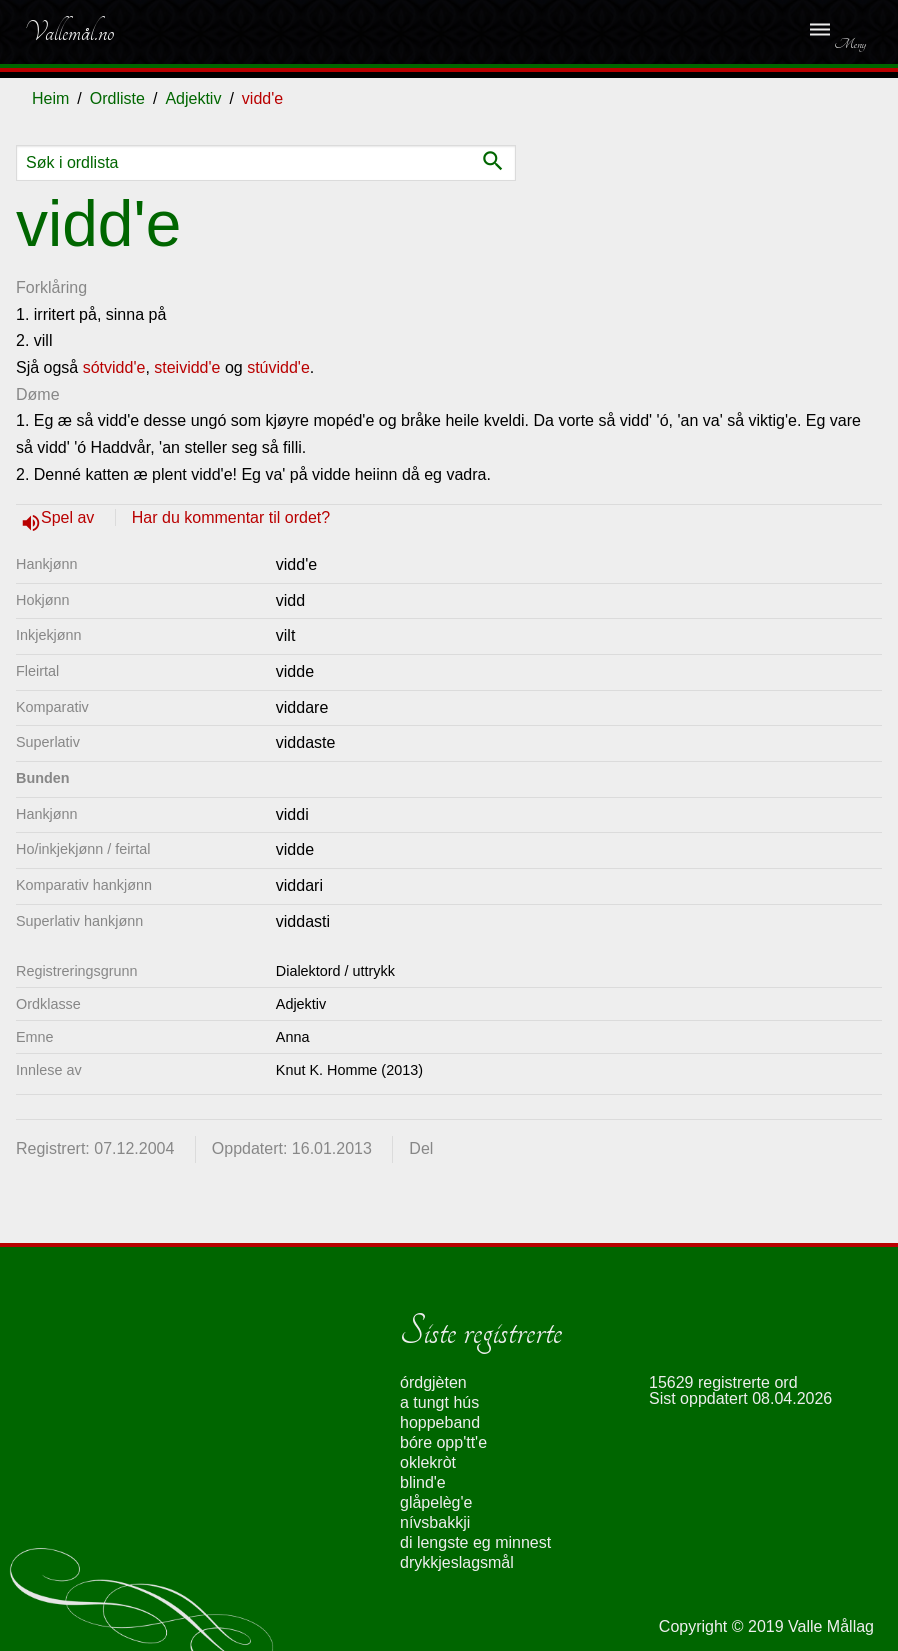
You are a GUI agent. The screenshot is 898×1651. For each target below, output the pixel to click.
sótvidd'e (114, 367)
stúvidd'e (278, 367)
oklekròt (428, 1462)
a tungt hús (439, 1402)
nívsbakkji (435, 1522)
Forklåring (51, 287)
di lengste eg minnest (475, 1542)
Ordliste (117, 98)
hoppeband (440, 1422)
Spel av (70, 517)
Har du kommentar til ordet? (231, 517)
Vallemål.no (69, 32)
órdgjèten (433, 1382)
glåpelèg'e (436, 1502)
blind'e (423, 1482)
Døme (38, 394)
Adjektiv (193, 98)
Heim (50, 98)
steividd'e (187, 367)
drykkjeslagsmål (457, 1562)
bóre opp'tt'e (443, 1442)
